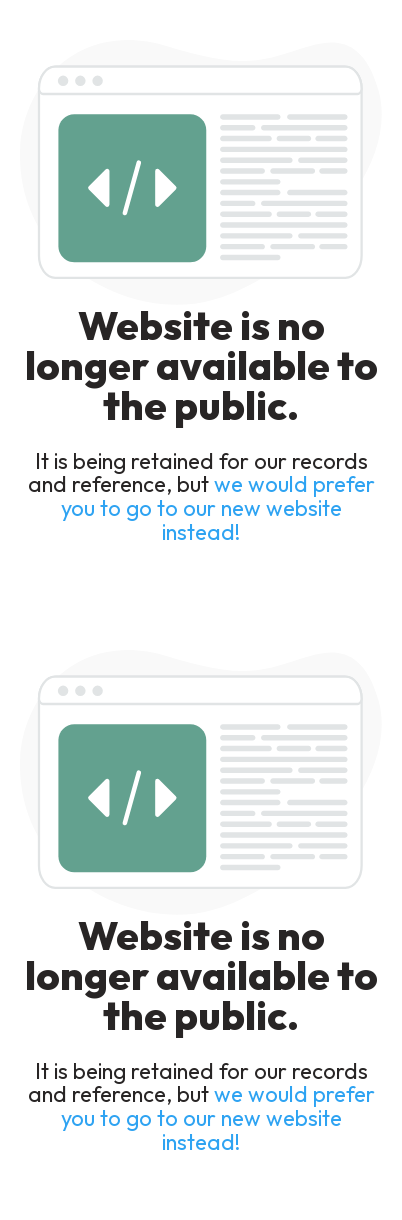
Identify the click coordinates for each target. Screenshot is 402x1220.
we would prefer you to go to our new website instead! (218, 508)
